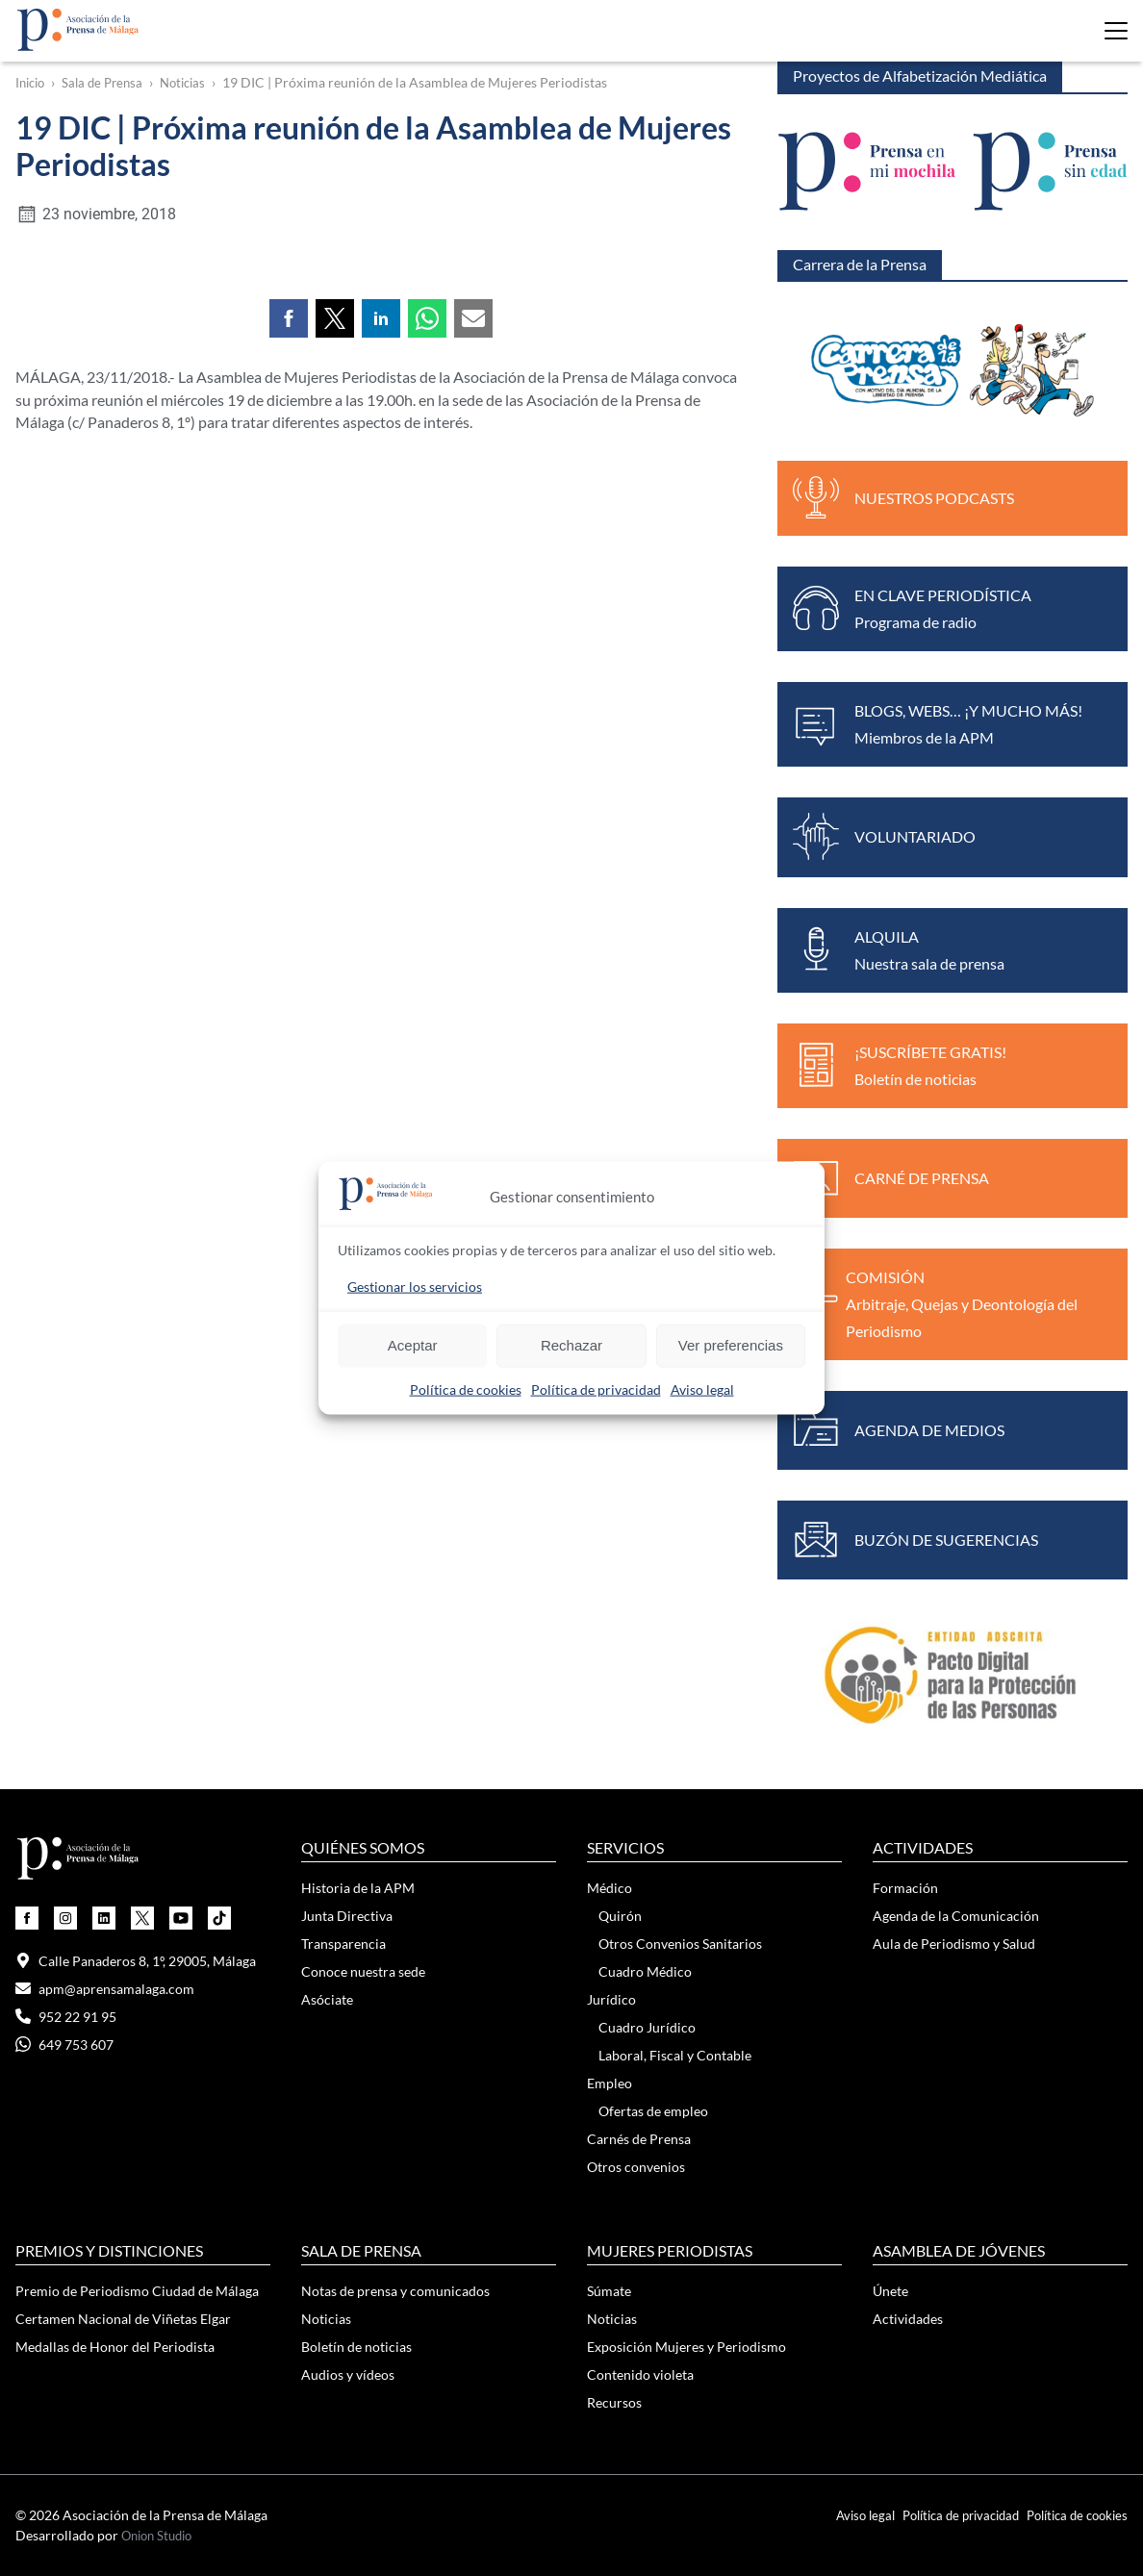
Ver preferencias (730, 1345)
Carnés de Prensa (639, 2139)
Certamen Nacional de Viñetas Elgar (123, 2319)
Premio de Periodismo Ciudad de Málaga (137, 2291)
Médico (609, 1888)
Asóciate (327, 1999)
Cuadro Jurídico (647, 2027)
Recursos (614, 2402)
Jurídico (611, 1999)
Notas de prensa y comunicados (395, 2291)
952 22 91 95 (65, 2016)
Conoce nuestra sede (363, 1971)
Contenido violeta (640, 2374)
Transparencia (343, 1943)
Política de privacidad (596, 1388)
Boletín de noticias (356, 2346)
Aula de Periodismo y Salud (954, 1943)
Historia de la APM (358, 1888)
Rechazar (571, 1345)
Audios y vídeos (347, 2374)
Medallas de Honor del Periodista (115, 2346)
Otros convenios (636, 2167)
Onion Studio (160, 2535)
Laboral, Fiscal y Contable (674, 2055)
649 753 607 (64, 2044)
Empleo (609, 2083)
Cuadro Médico (645, 1971)
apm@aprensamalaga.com (104, 1989)
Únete (890, 2291)
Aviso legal (702, 1388)
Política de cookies (465, 1388)
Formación (905, 1888)
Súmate (609, 2291)
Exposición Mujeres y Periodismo (686, 2346)
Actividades (908, 2319)
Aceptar (413, 1345)
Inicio (32, 82)
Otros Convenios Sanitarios (680, 1943)
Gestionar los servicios (414, 1285)
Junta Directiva (347, 1915)
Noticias (194, 82)
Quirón (620, 1915)
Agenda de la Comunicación (956, 1915)
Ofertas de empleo (653, 2111)
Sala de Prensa (109, 82)
